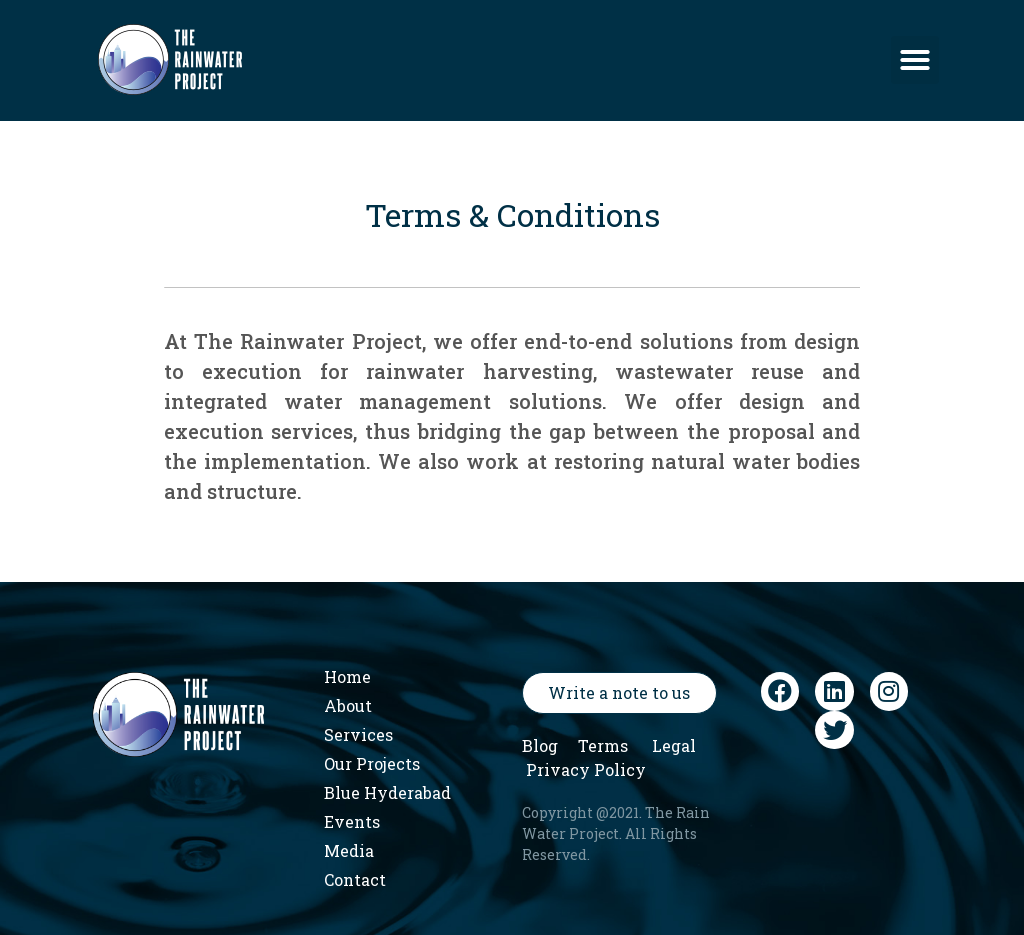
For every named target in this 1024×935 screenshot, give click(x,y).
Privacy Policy (586, 769)
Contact (355, 879)
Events (352, 821)
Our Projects (372, 763)
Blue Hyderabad (387, 792)
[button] (915, 60)
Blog (540, 745)
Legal (674, 745)
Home (347, 676)
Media (349, 850)
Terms (603, 745)
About (348, 705)
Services (358, 734)
